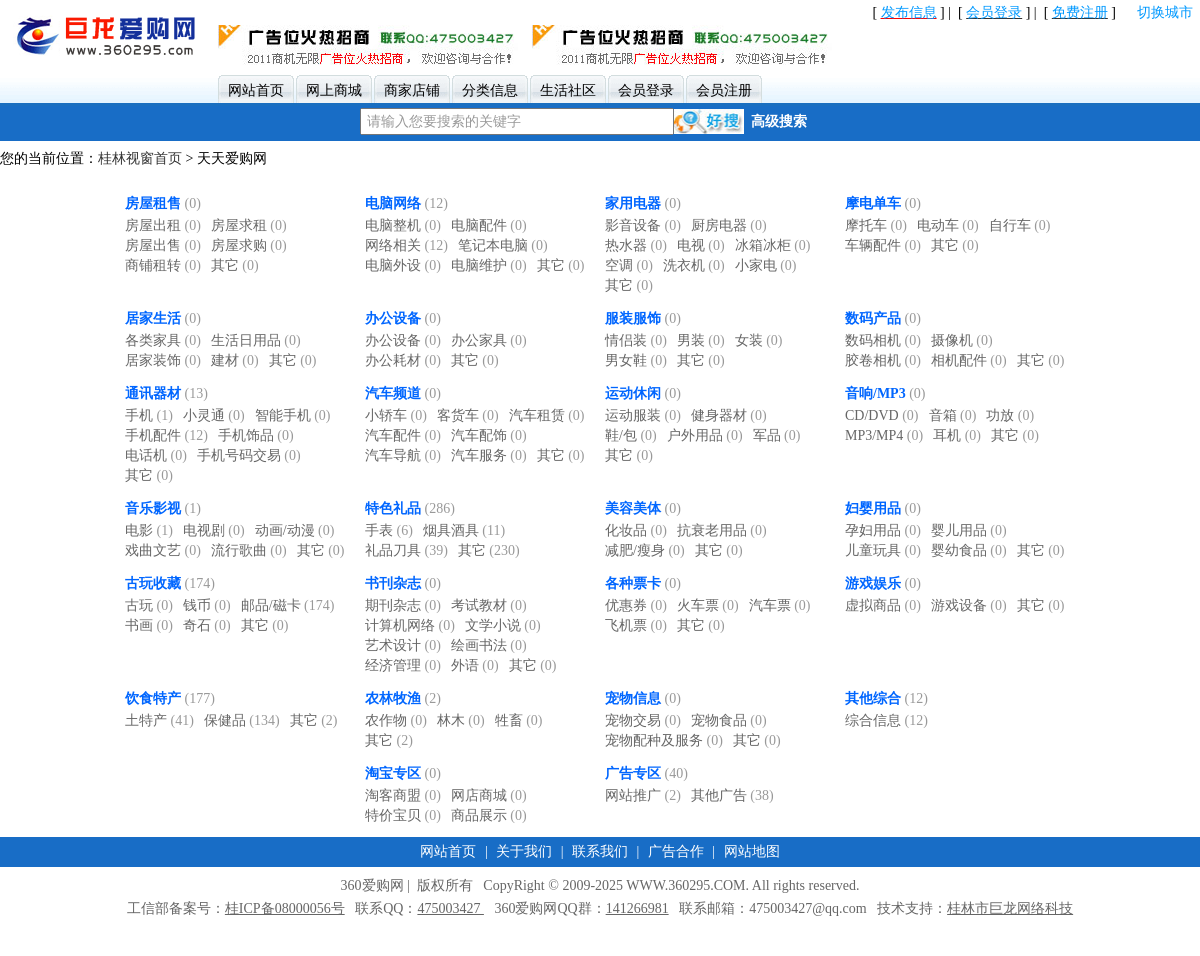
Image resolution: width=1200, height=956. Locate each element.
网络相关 (406, 245)
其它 (235, 265)
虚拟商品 (883, 605)
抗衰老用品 (722, 530)
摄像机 (962, 340)
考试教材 (489, 605)
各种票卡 (633, 583)
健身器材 (729, 415)
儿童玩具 (883, 550)
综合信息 (886, 720)
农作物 (396, 720)
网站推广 (643, 795)
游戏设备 (969, 605)
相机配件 (969, 360)
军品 (777, 435)
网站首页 (448, 851)
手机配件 (166, 435)
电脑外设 (403, 265)
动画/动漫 (295, 530)
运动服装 (643, 415)
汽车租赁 (547, 415)
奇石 (207, 625)
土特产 (159, 720)
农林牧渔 (393, 698)
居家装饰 (163, 360)
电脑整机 (403, 225)
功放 (1010, 415)
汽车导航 (403, 455)
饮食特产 (153, 698)
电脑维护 (489, 265)
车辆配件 (883, 245)
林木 (461, 720)
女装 (759, 340)
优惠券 (636, 605)
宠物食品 (729, 720)
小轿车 (396, 415)
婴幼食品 (969, 550)
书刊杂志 (393, 583)
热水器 (636, 245)
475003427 (450, 908)
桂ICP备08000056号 (285, 908)
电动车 (948, 225)
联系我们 (600, 851)
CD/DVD (882, 415)
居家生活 (153, 318)
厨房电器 (729, 225)
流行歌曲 (249, 550)
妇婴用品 (873, 508)
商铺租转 (163, 265)
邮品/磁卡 (288, 605)
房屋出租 (163, 225)
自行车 (1020, 225)
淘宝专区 (393, 773)
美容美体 (633, 508)
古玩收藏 (153, 583)
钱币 (207, 605)
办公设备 (393, 318)
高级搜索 (779, 121)
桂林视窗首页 (140, 158)
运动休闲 (633, 393)
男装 (701, 340)
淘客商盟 (403, 795)
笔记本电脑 (503, 245)
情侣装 (636, 340)
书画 (149, 625)
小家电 (766, 265)
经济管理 (403, 665)
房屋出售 (163, 245)
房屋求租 (249, 225)
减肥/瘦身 (645, 550)
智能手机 (293, 415)
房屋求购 (249, 245)
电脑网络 (393, 203)
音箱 (953, 415)
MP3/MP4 (884, 435)
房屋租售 (153, 203)
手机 (149, 415)
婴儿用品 (969, 530)
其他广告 (732, 795)
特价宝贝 (403, 815)
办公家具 (489, 340)
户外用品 (705, 435)
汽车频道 (393, 393)
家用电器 (633, 203)
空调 (629, 265)
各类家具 (163, 340)
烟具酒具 (464, 530)
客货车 (468, 415)
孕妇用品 (883, 530)
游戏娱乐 (873, 583)
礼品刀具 (406, 550)
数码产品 (873, 318)
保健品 (242, 720)
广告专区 (633, 773)
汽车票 (780, 605)
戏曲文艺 (163, 550)
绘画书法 (489, 645)
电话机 (156, 455)
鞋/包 (631, 435)
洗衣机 (694, 265)
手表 (389, 530)
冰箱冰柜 (773, 245)
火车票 (708, 605)
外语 (475, 665)
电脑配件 (489, 225)
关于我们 (524, 851)
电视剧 (214, 530)
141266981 (637, 908)
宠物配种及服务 (664, 740)
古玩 (149, 605)
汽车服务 (489, 455)
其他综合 (873, 698)
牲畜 (519, 720)
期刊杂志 (403, 605)
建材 (235, 360)
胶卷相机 (883, 360)
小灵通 (214, 415)
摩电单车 (873, 203)
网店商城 (489, 795)
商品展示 (489, 815)
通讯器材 (153, 393)
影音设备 (643, 225)
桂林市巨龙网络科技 (1010, 908)
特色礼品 (393, 508)
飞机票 (636, 625)
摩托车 (876, 225)
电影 (149, 530)
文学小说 (503, 625)
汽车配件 (403, 435)
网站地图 (752, 851)
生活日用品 (256, 340)
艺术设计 (403, 645)
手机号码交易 (249, 455)
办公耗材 (403, 360)
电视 (701, 245)
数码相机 (883, 340)
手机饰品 (256, 435)
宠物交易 (643, 720)
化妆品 (636, 530)
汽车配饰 (489, 435)
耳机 (957, 435)
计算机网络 (410, 625)
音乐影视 (153, 508)
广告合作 (676, 851)
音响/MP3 (875, 393)
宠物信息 (633, 698)
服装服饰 (633, 318)
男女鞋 (636, 360)
